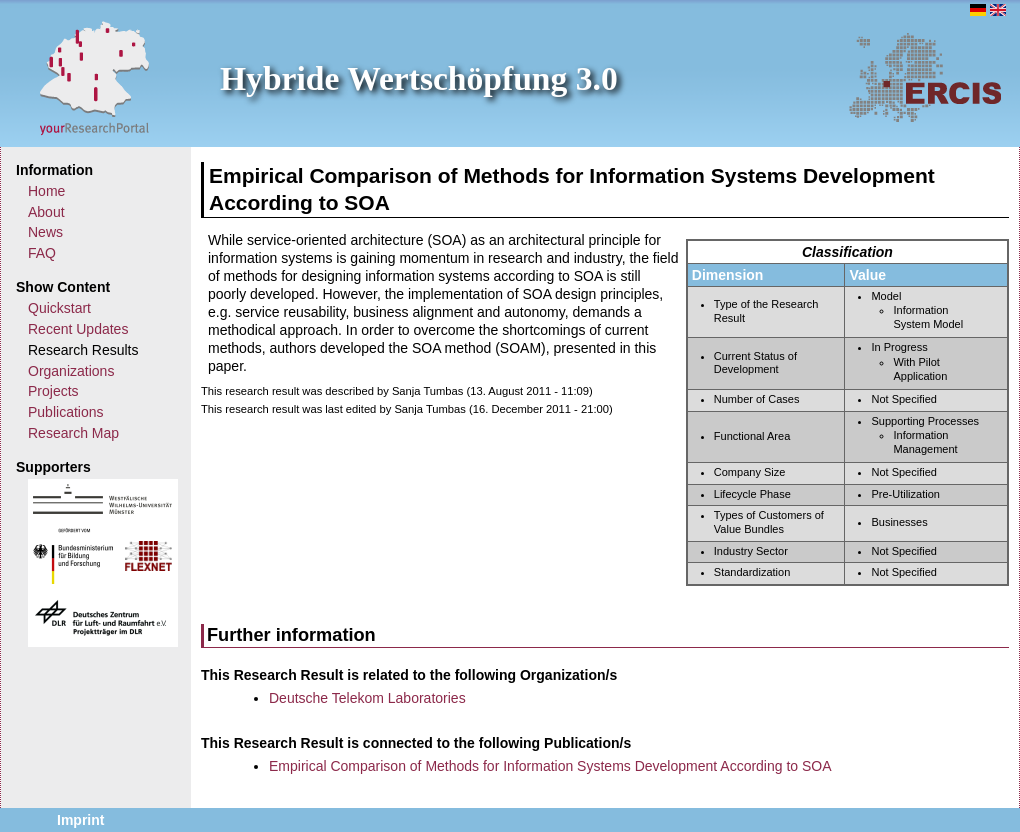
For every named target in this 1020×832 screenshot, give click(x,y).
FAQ (42, 253)
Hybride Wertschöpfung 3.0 (419, 78)
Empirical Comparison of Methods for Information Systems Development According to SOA (550, 766)
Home (46, 191)
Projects (53, 391)
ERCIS (925, 77)
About (46, 212)
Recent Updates (78, 329)
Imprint (80, 820)
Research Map (73, 433)
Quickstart (59, 308)
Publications (66, 412)
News (45, 232)
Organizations (71, 371)
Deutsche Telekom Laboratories (367, 698)
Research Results (83, 350)
